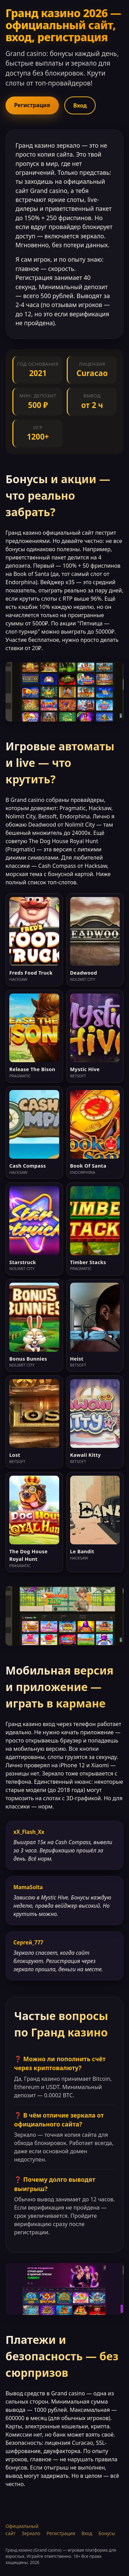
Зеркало (31, 2533)
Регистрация (32, 105)
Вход (80, 105)
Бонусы (106, 2533)
